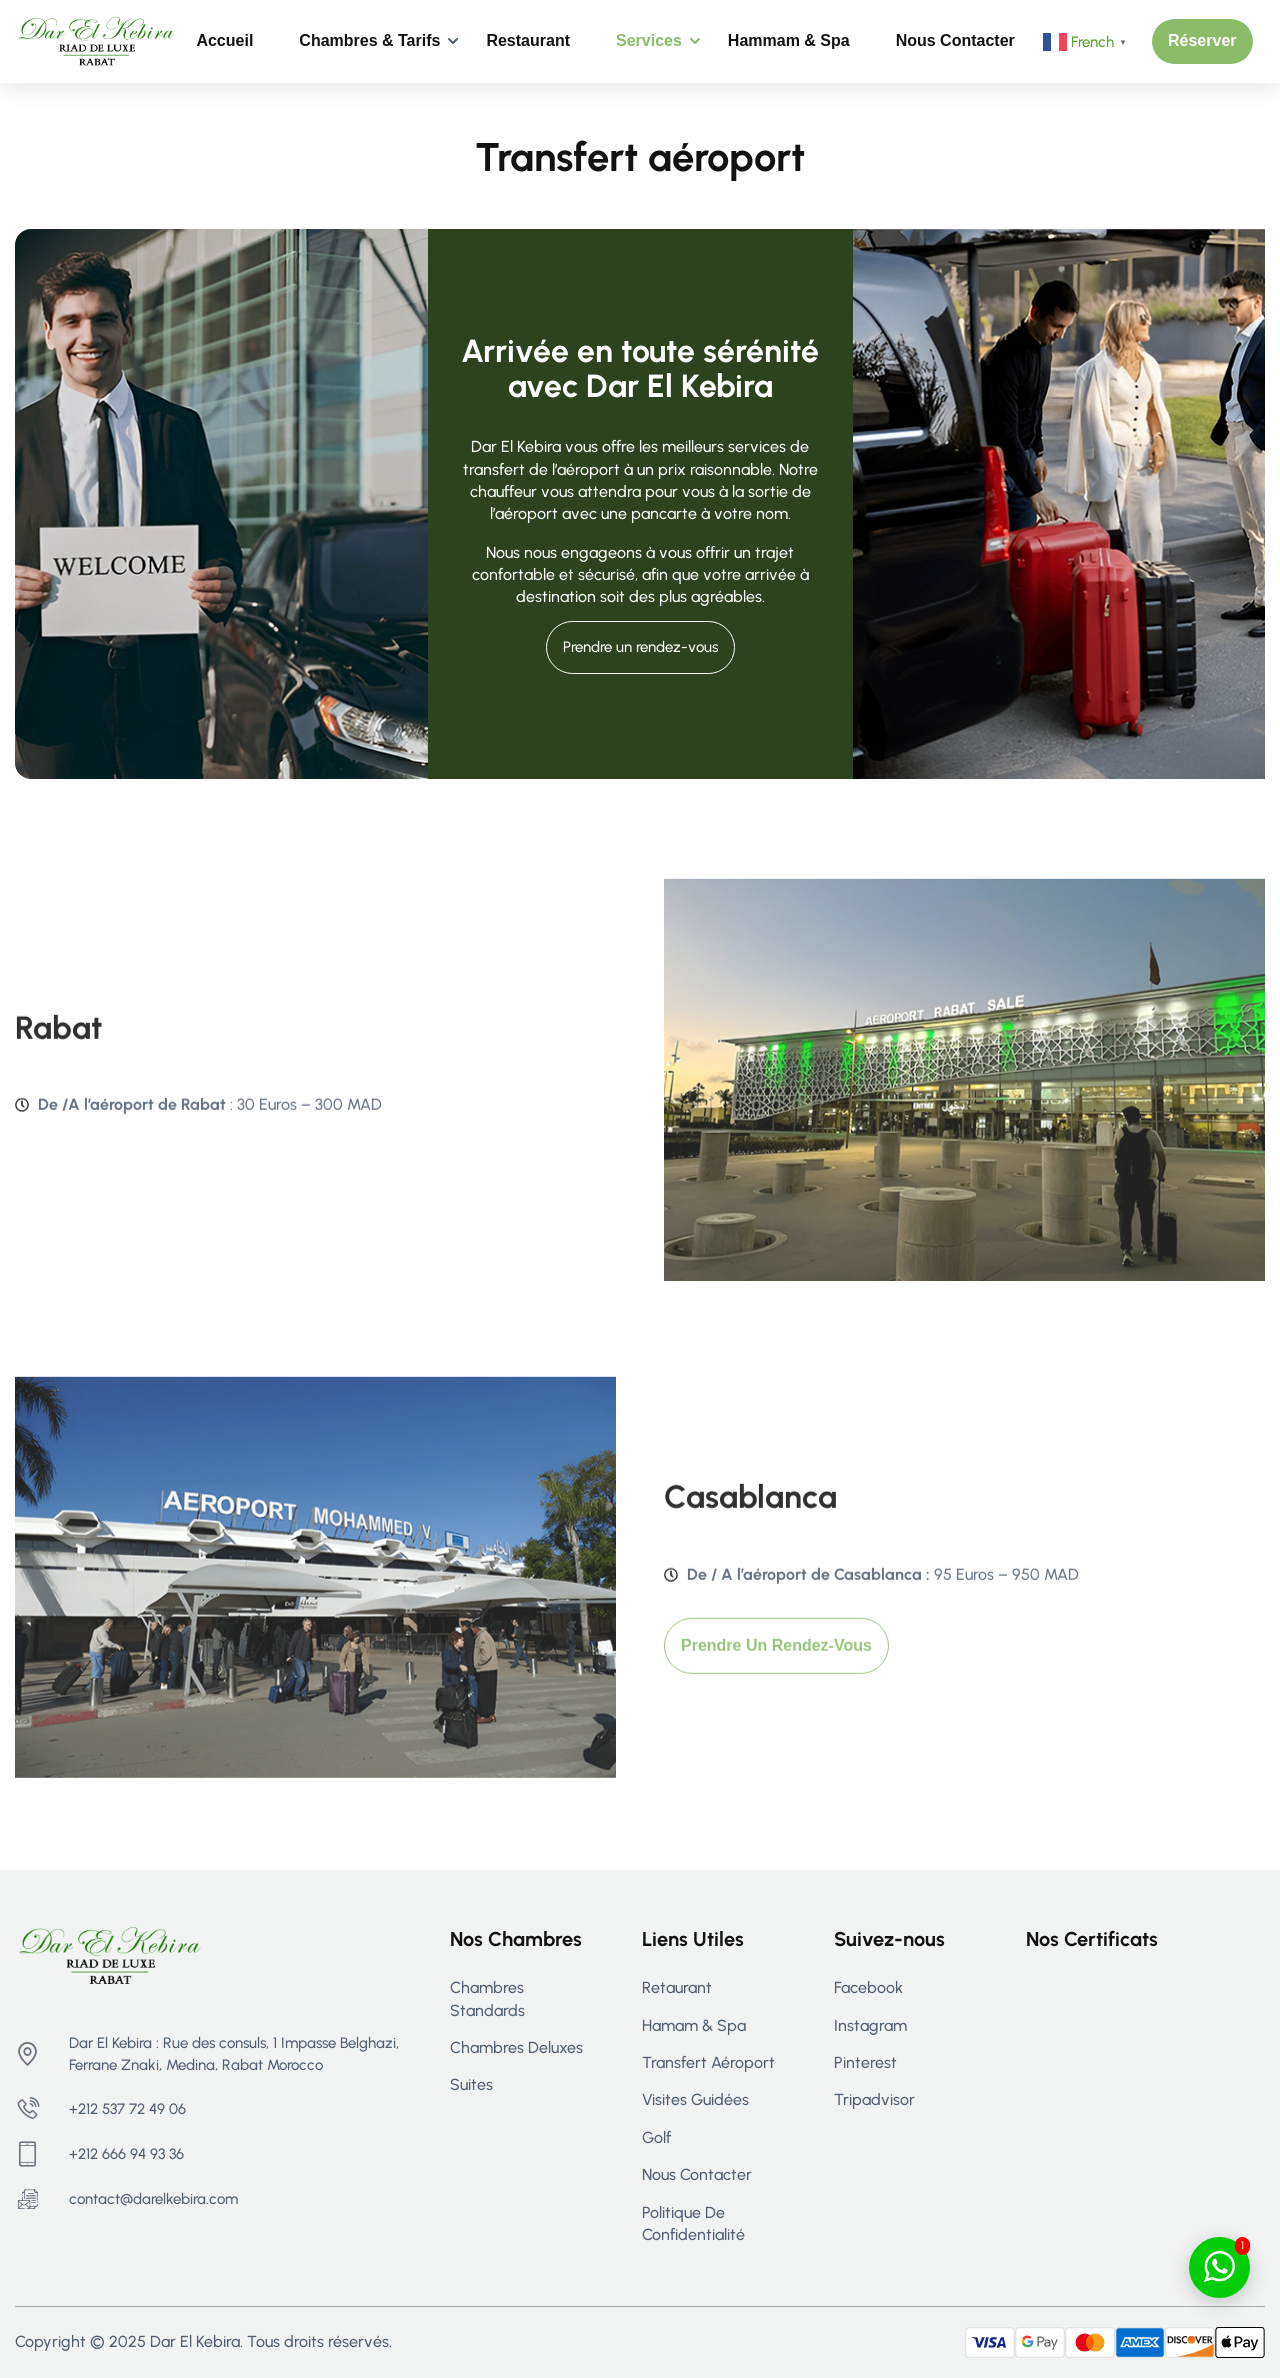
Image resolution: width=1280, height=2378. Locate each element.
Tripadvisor (874, 2099)
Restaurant (528, 40)
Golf (656, 2137)
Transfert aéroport (708, 2062)
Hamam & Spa (694, 2025)
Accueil (224, 40)
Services (649, 40)
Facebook (868, 1987)
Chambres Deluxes (516, 2047)
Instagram (870, 2025)
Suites (471, 2084)
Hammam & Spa (789, 40)
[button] (1202, 41)
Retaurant (677, 1987)
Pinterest (865, 2062)
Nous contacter (955, 40)
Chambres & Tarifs (369, 40)
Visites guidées (695, 2099)
